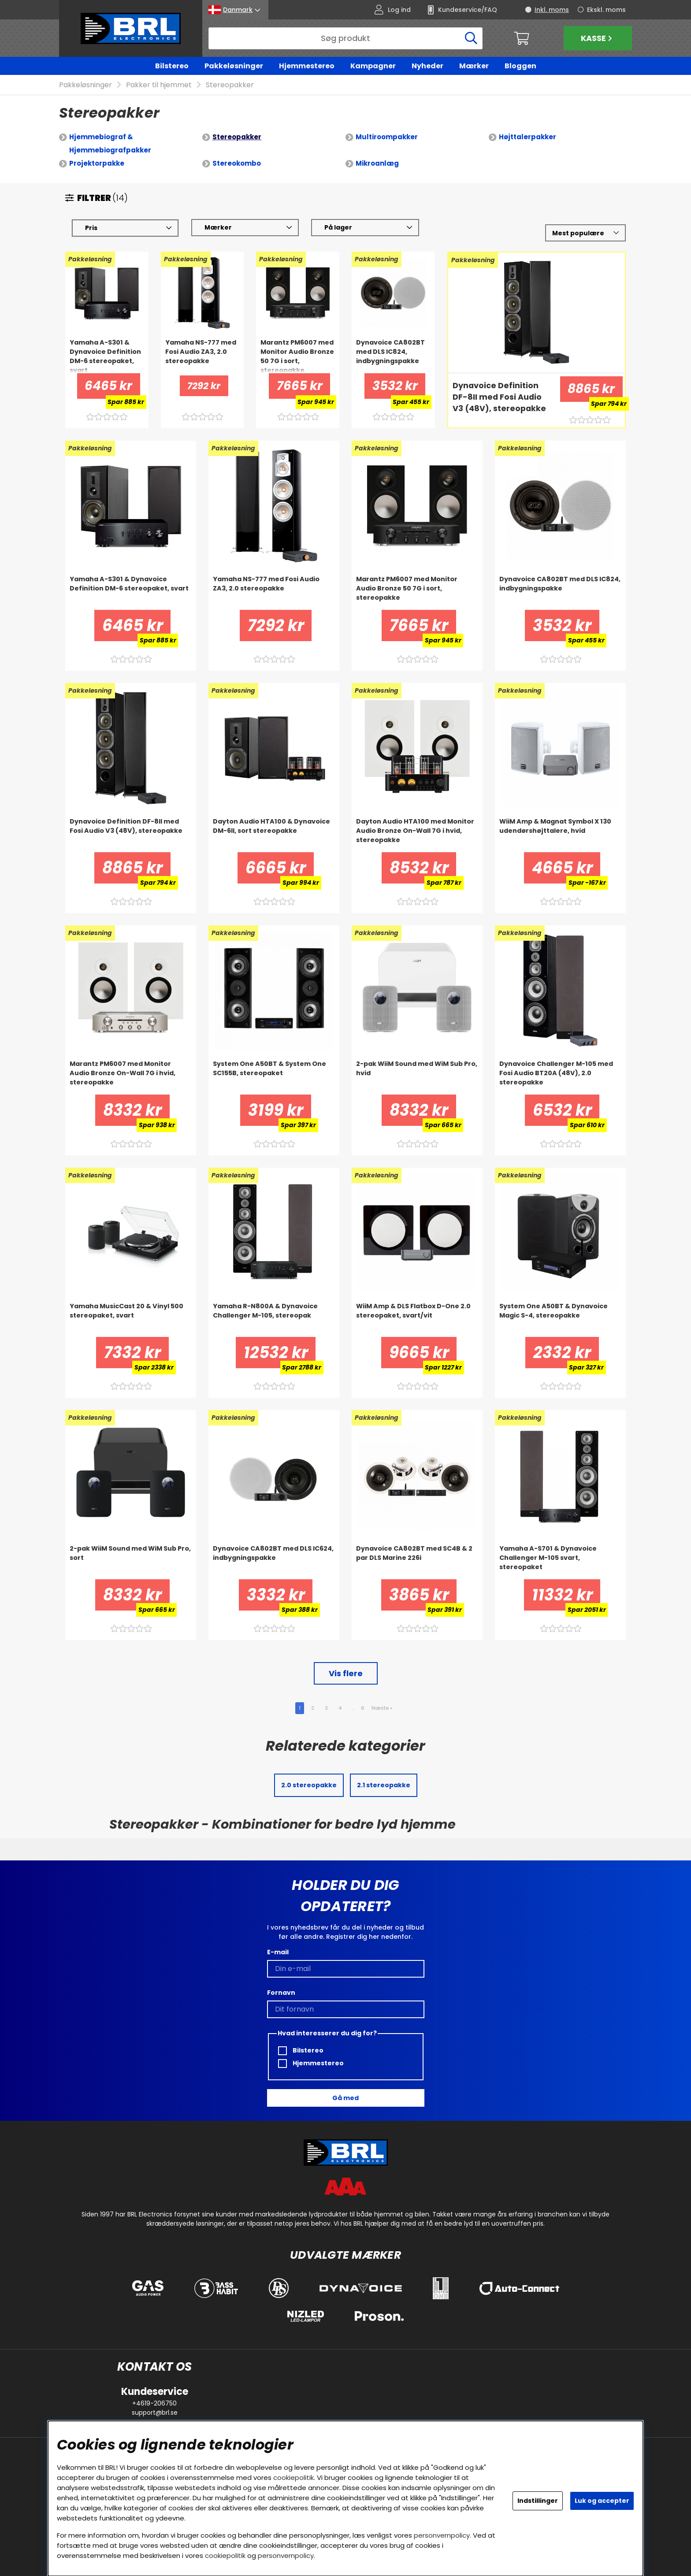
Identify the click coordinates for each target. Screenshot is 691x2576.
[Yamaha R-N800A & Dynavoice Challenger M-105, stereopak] (273, 1319)
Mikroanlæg (377, 163)
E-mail (278, 1952)
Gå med (345, 2097)
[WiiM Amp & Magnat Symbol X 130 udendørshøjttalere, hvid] (560, 835)
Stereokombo (236, 163)
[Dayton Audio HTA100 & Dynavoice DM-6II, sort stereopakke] (273, 835)
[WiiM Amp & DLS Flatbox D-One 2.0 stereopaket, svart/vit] (417, 1319)
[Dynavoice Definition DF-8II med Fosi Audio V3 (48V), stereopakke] (501, 398)
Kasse (597, 38)
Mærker (474, 66)
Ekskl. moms (606, 9)
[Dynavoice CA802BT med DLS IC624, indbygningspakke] (273, 1562)
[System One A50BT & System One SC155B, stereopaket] (273, 1077)
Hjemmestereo (306, 66)
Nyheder (427, 66)
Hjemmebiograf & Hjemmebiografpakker (110, 144)
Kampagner (373, 66)
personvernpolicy (442, 2535)
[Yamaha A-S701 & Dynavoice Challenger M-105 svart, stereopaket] (560, 1562)
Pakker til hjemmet (159, 85)
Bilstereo (172, 66)
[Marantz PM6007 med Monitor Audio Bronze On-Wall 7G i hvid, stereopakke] (130, 1077)
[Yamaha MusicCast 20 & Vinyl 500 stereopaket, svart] (130, 1319)
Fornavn (281, 1993)
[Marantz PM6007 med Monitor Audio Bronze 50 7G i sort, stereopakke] (297, 356)
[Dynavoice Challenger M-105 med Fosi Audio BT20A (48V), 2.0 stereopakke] (560, 1077)
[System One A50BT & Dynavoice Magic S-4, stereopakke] (560, 1319)
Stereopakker (230, 85)
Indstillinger (537, 2500)
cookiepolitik (293, 2477)
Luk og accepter (602, 2500)
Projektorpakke (96, 163)
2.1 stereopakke (383, 1785)
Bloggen (520, 66)
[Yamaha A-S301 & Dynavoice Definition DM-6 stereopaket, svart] (107, 356)
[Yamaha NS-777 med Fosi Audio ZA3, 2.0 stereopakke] (202, 356)
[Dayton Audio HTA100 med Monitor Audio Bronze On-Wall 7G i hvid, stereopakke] (417, 835)
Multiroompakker (387, 137)
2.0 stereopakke (309, 1785)
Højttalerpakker (527, 137)
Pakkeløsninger (233, 66)
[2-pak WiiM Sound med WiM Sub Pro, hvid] (417, 1077)
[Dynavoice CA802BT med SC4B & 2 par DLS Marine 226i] (417, 1562)
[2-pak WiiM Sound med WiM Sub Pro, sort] (130, 1562)
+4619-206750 (154, 2403)
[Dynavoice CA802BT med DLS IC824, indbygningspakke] (393, 356)
